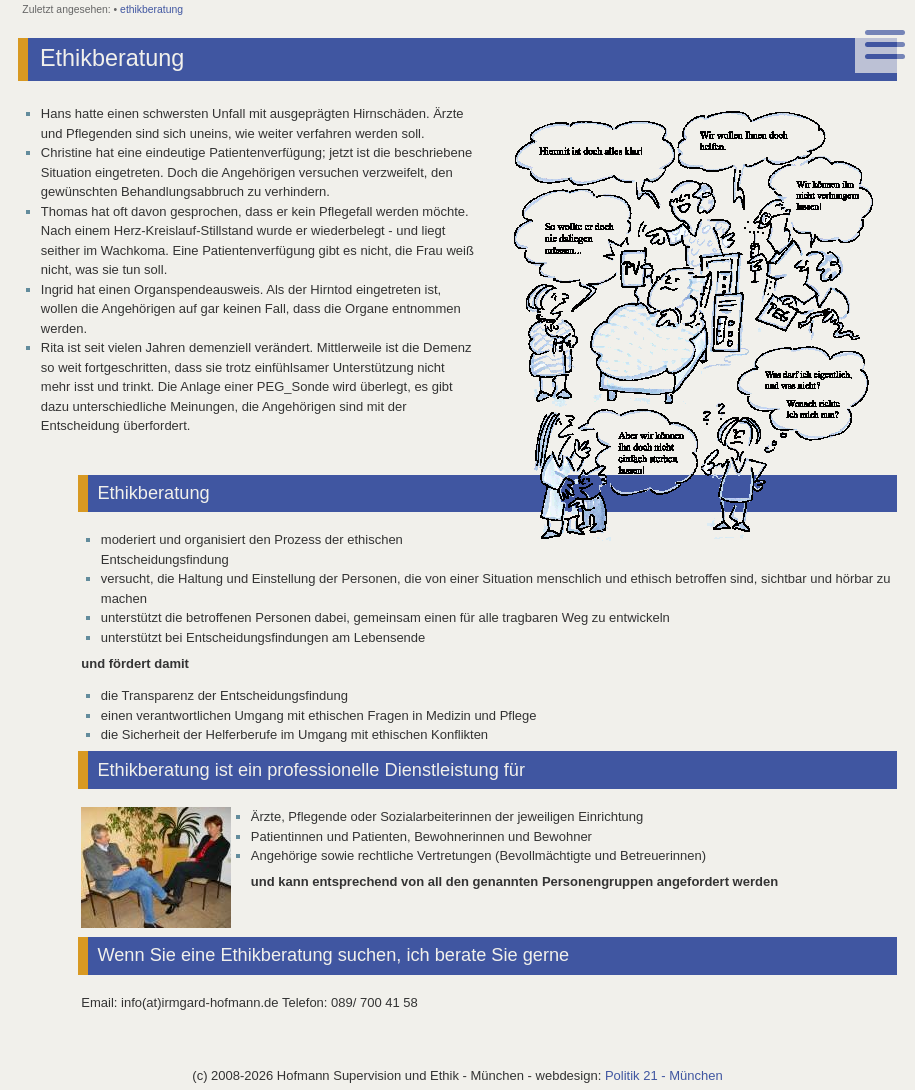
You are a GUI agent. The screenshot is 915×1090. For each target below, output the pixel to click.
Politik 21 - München (664, 1075)
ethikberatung (151, 9)
